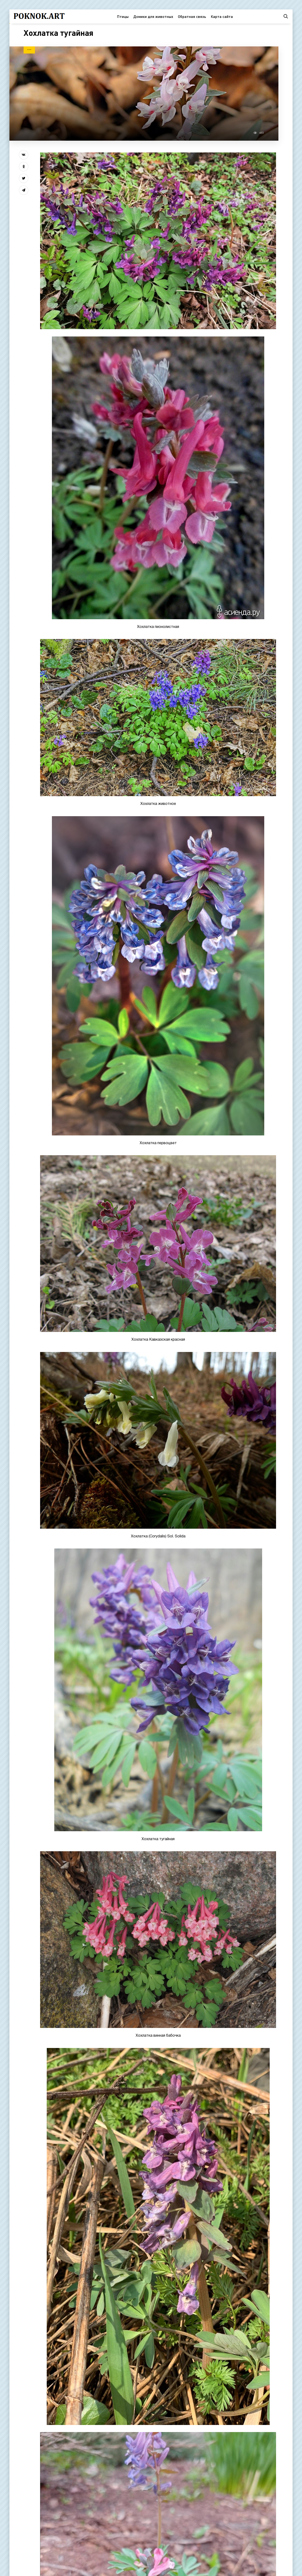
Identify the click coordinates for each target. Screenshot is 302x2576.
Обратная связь (192, 16)
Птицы (123, 16)
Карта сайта (222, 16)
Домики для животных (153, 16)
